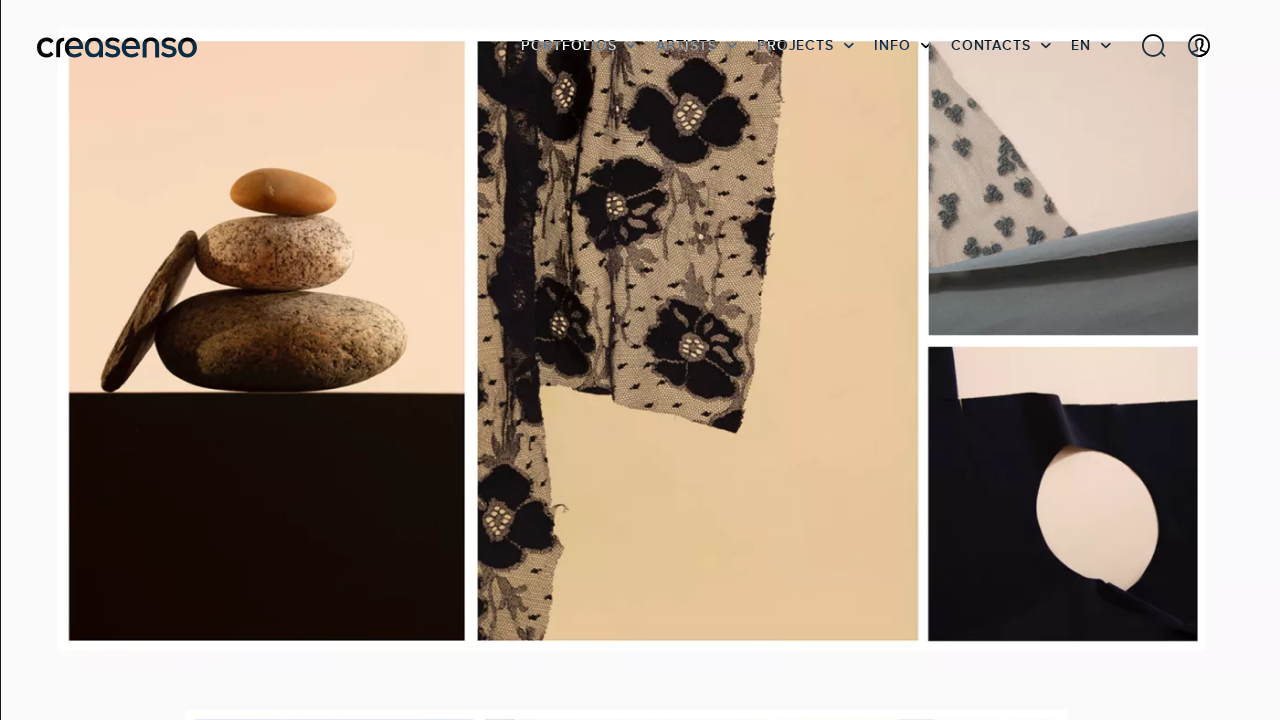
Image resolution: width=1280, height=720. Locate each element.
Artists (686, 45)
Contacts (991, 45)
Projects (795, 45)
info (892, 45)
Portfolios (568, 45)
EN (1081, 45)
